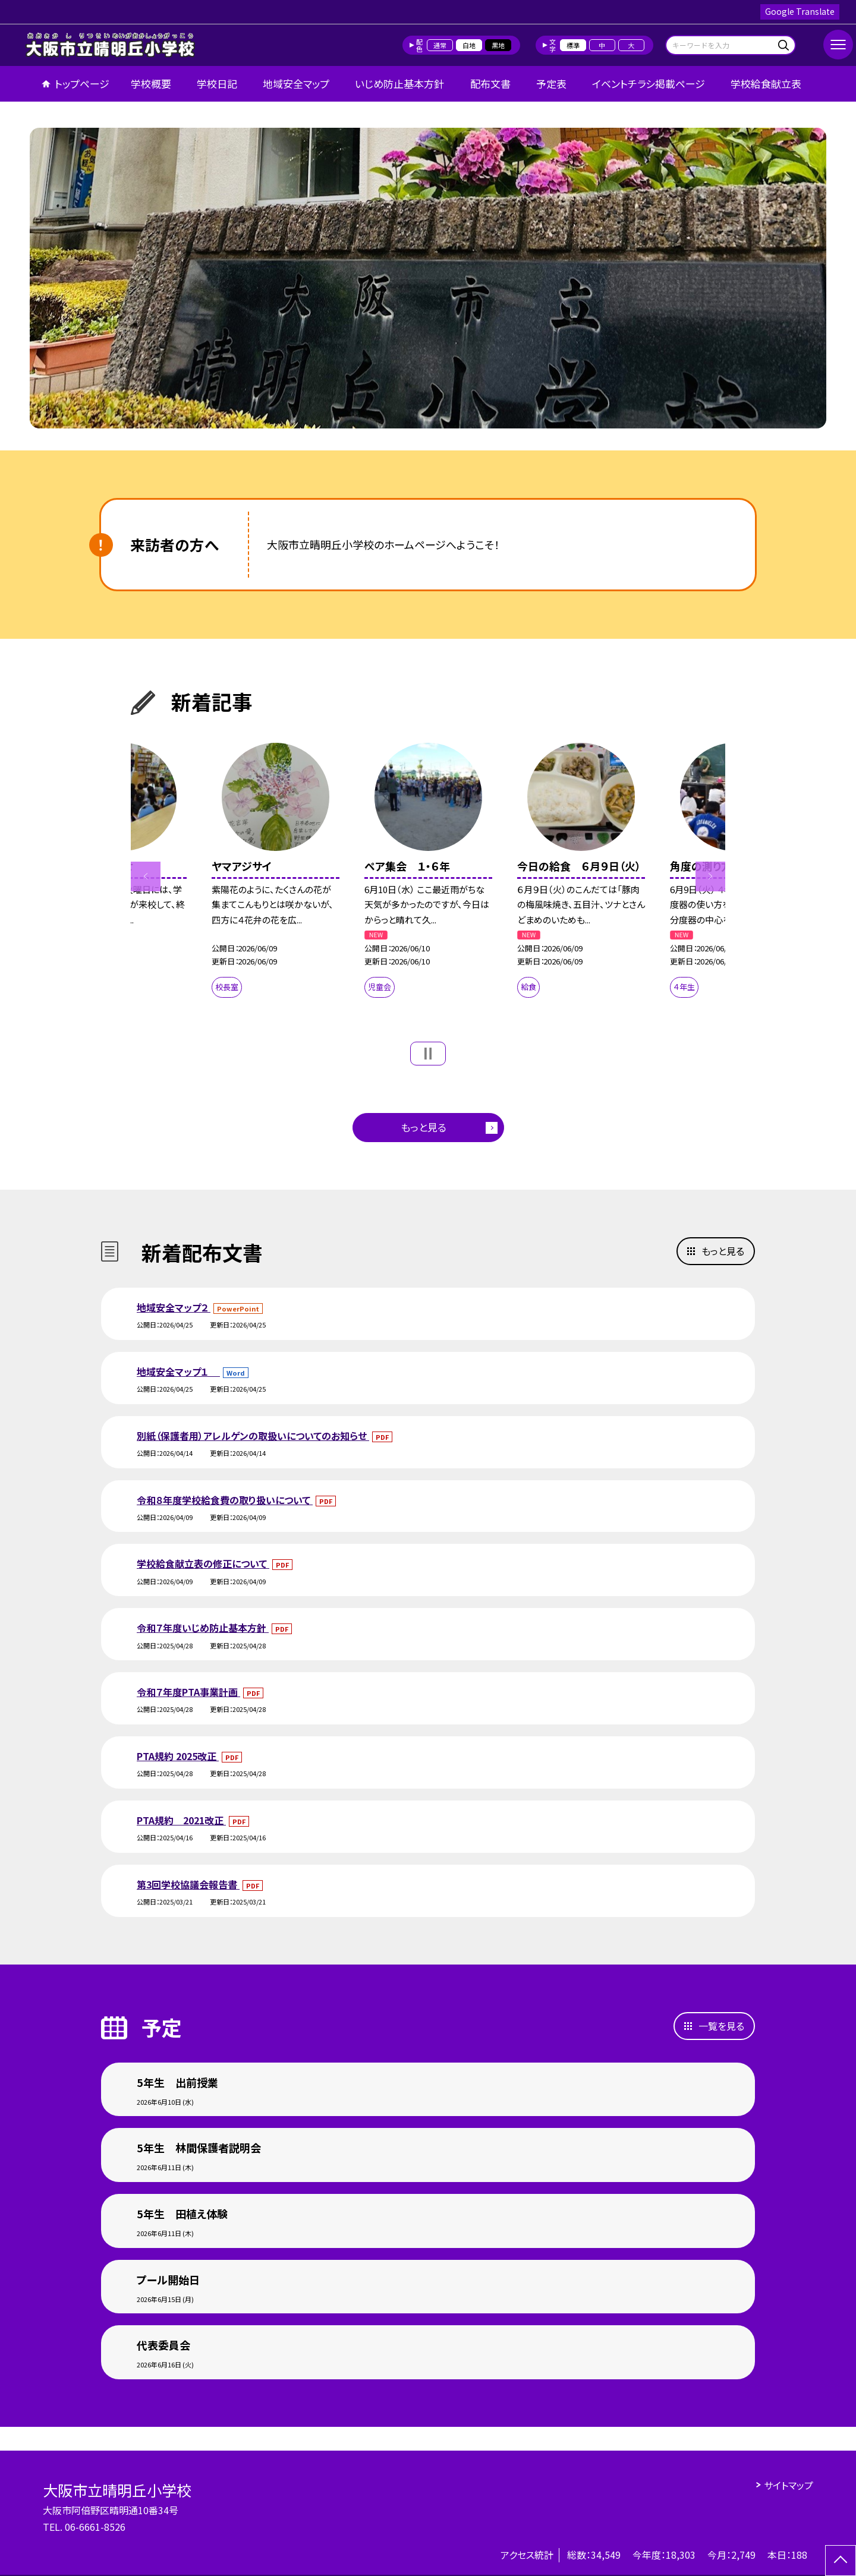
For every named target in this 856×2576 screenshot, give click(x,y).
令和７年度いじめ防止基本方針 (203, 1627)
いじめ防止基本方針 (399, 83)
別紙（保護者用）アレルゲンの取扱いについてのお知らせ (253, 1436)
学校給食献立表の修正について (203, 1563)
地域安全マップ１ (178, 1371)
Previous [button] (145, 876)
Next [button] (710, 876)
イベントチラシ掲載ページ (648, 83)
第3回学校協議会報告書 (188, 1884)
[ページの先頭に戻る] (840, 2560)
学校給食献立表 (766, 83)
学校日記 (217, 83)
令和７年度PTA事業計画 (188, 1692)
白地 (469, 45)
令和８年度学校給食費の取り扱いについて (225, 1500)
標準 (573, 45)
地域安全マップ (296, 83)
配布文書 (490, 83)
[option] (428, 278)
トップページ (82, 83)
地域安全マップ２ (173, 1307)
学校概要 (151, 83)
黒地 (498, 45)
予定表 (551, 83)
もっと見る (423, 1127)
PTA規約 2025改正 (178, 1756)
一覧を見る (721, 2026)
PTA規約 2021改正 (181, 1820)
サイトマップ (788, 2485)
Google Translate (800, 11)
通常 (439, 45)
